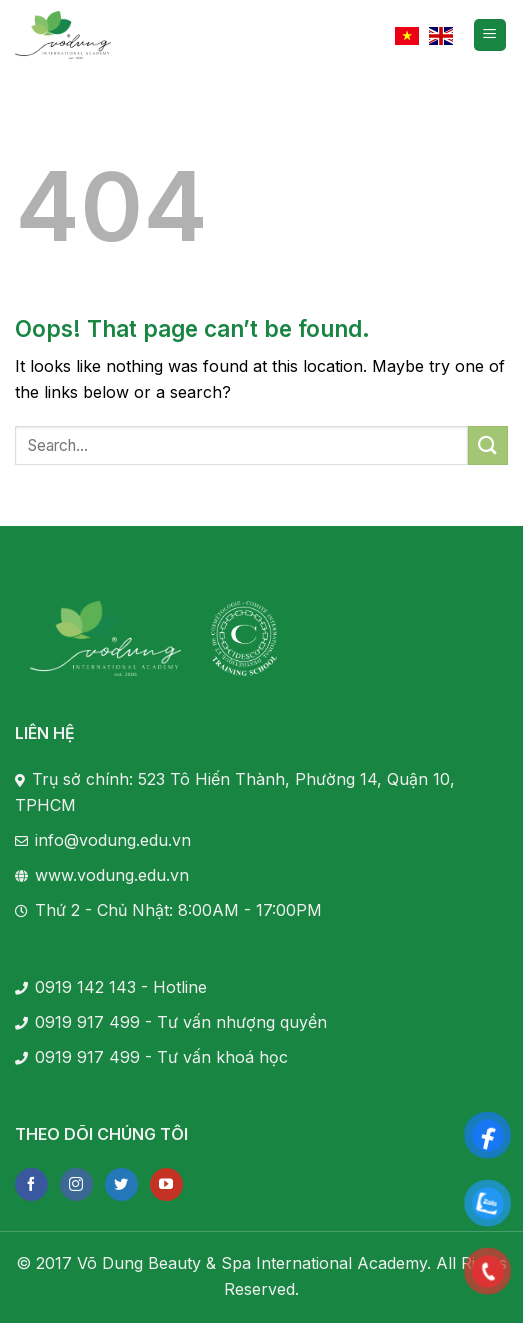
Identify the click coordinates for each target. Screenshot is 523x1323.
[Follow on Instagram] (76, 1184)
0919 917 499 (87, 1022)
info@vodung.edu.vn (113, 840)
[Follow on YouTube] (166, 1184)
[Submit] (488, 445)
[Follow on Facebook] (31, 1184)
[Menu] (490, 35)
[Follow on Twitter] (121, 1184)
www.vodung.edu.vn (112, 875)
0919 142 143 (85, 987)
